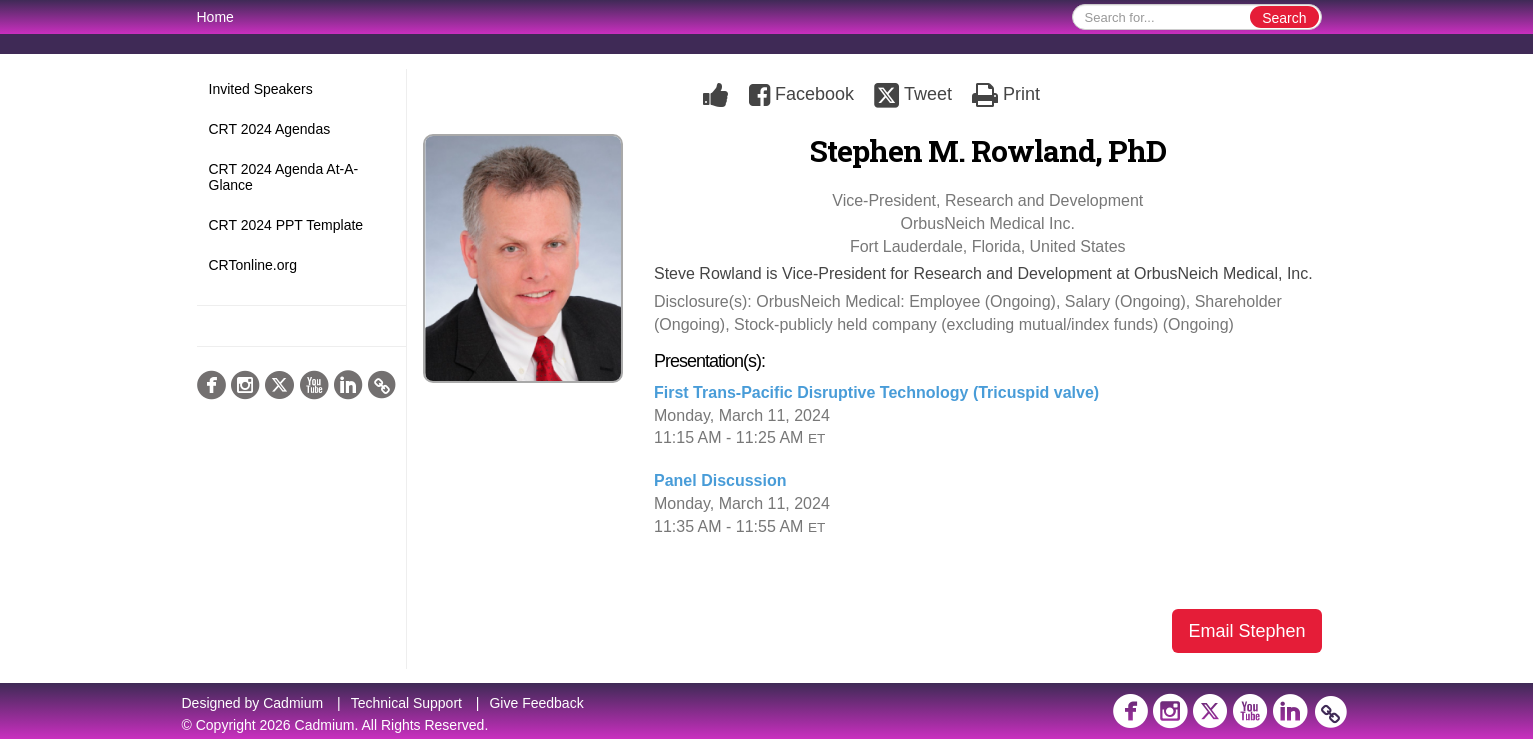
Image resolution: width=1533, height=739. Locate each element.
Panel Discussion (720, 480)
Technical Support (406, 703)
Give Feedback (536, 703)
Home (215, 17)
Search (1284, 18)
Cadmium (293, 703)
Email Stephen (1246, 631)
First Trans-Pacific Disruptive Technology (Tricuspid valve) (876, 392)
